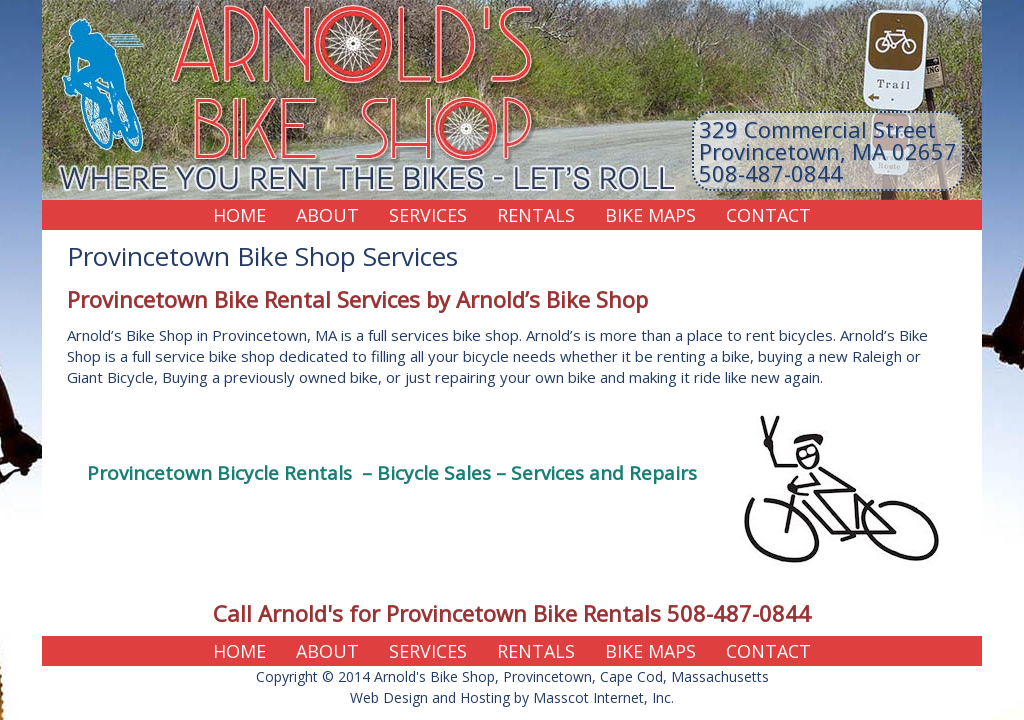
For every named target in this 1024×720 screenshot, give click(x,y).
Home (239, 215)
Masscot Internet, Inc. (603, 697)
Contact (768, 215)
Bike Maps (650, 215)
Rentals (536, 215)
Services (428, 215)
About (327, 215)
